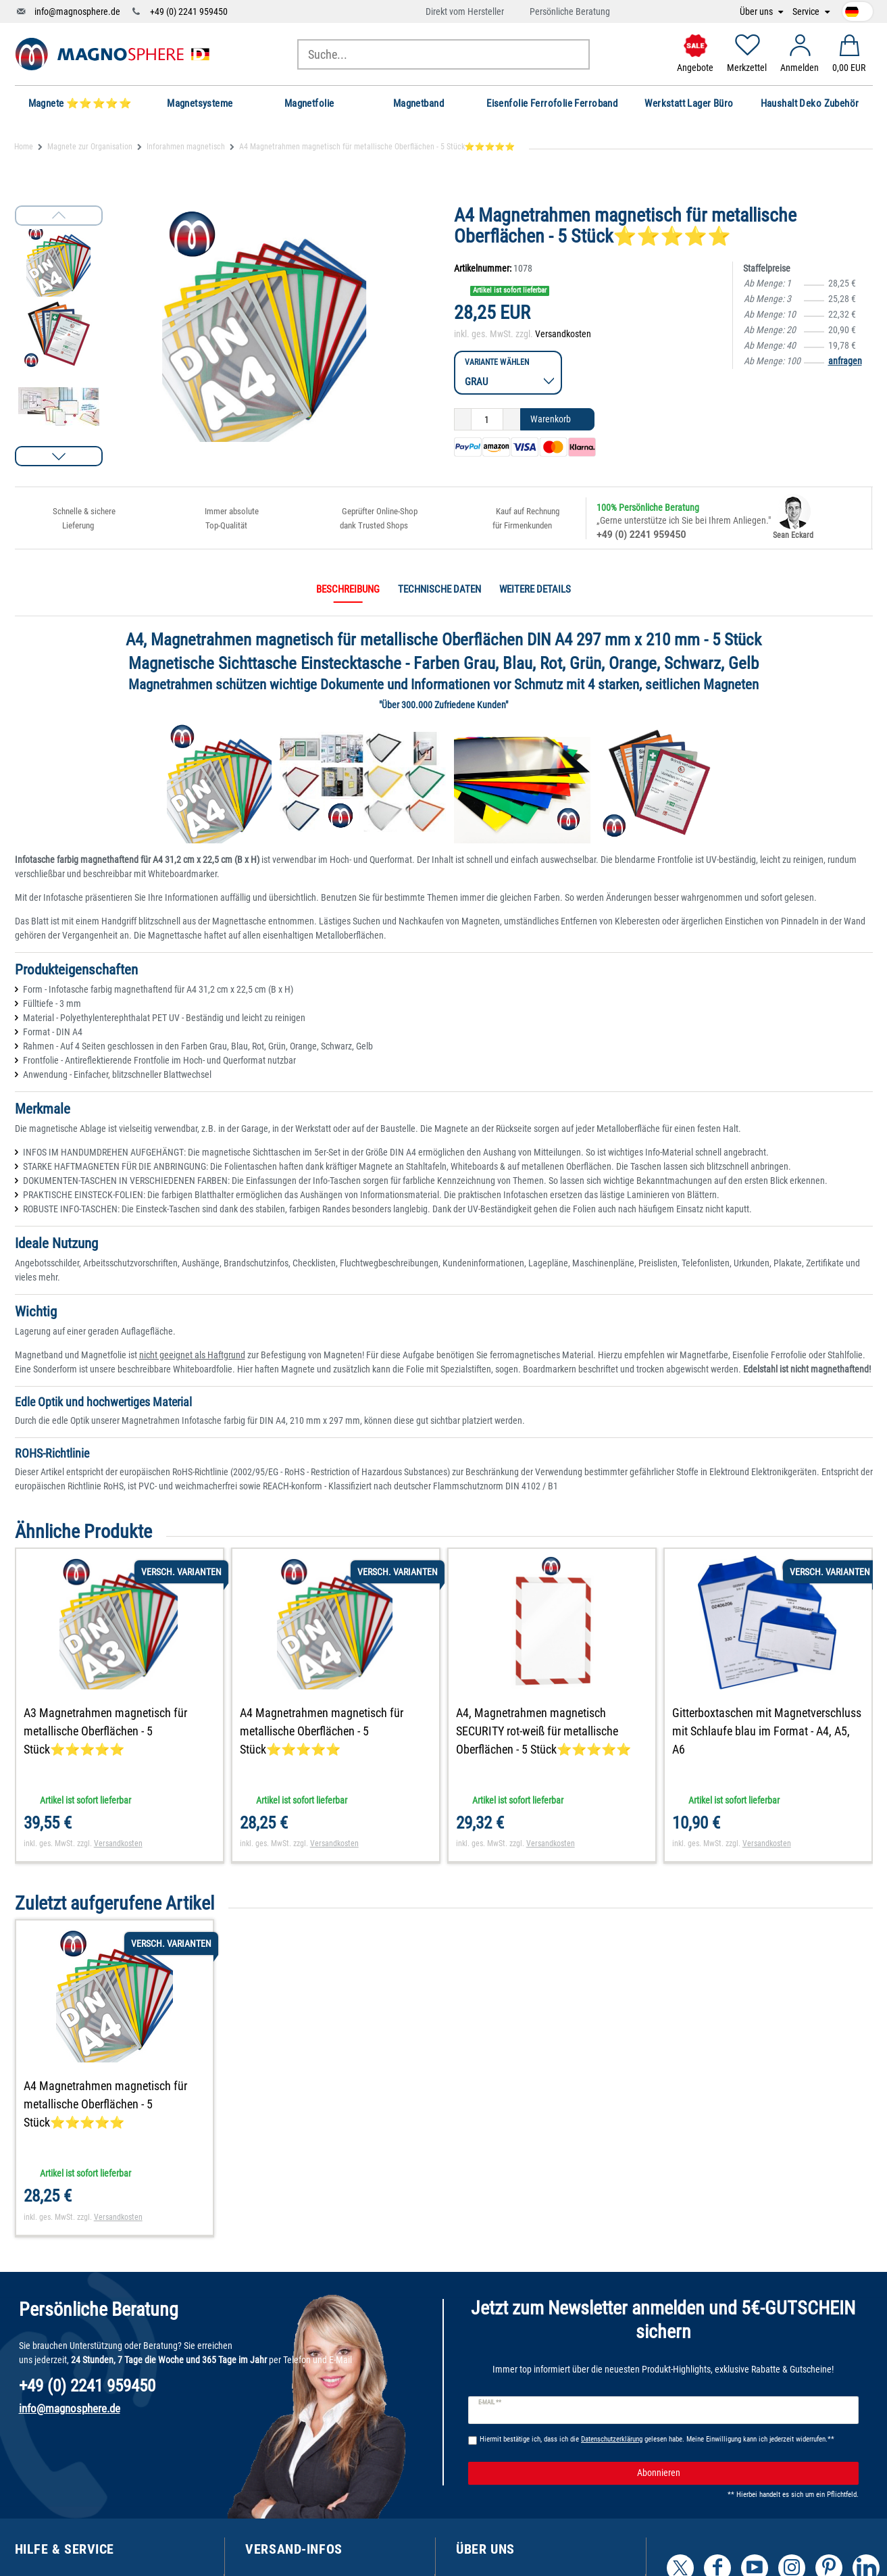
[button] (59, 456)
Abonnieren (742, 2473)
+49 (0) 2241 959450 (189, 11)
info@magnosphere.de (77, 11)
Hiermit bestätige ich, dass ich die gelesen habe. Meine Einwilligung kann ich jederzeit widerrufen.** (657, 2439)
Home (23, 146)
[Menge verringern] (463, 419)
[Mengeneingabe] (487, 419)
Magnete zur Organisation (89, 146)
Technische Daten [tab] (439, 589)
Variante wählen (497, 361)
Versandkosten (563, 333)
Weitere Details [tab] (535, 589)
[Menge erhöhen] (511, 419)
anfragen (845, 360)
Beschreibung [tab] (348, 589)
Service (806, 11)
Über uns (757, 11)
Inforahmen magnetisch (186, 146)
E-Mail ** (490, 2402)
